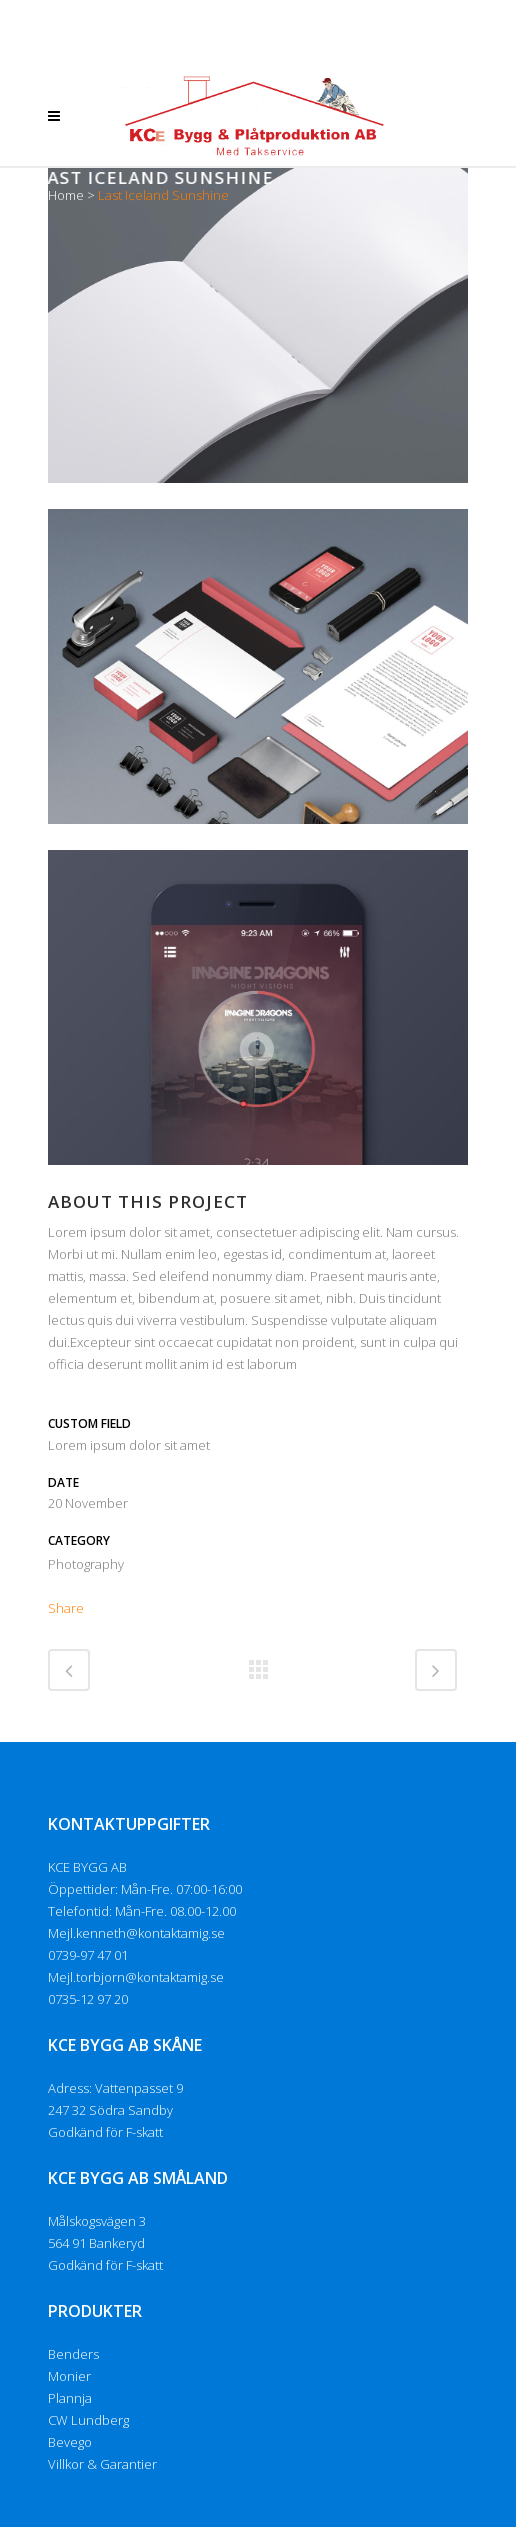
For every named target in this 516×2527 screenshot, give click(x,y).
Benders (73, 2354)
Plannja (70, 2398)
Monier (69, 2376)
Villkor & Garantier (102, 2464)
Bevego (70, 2442)
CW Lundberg (88, 2420)
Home (66, 195)
